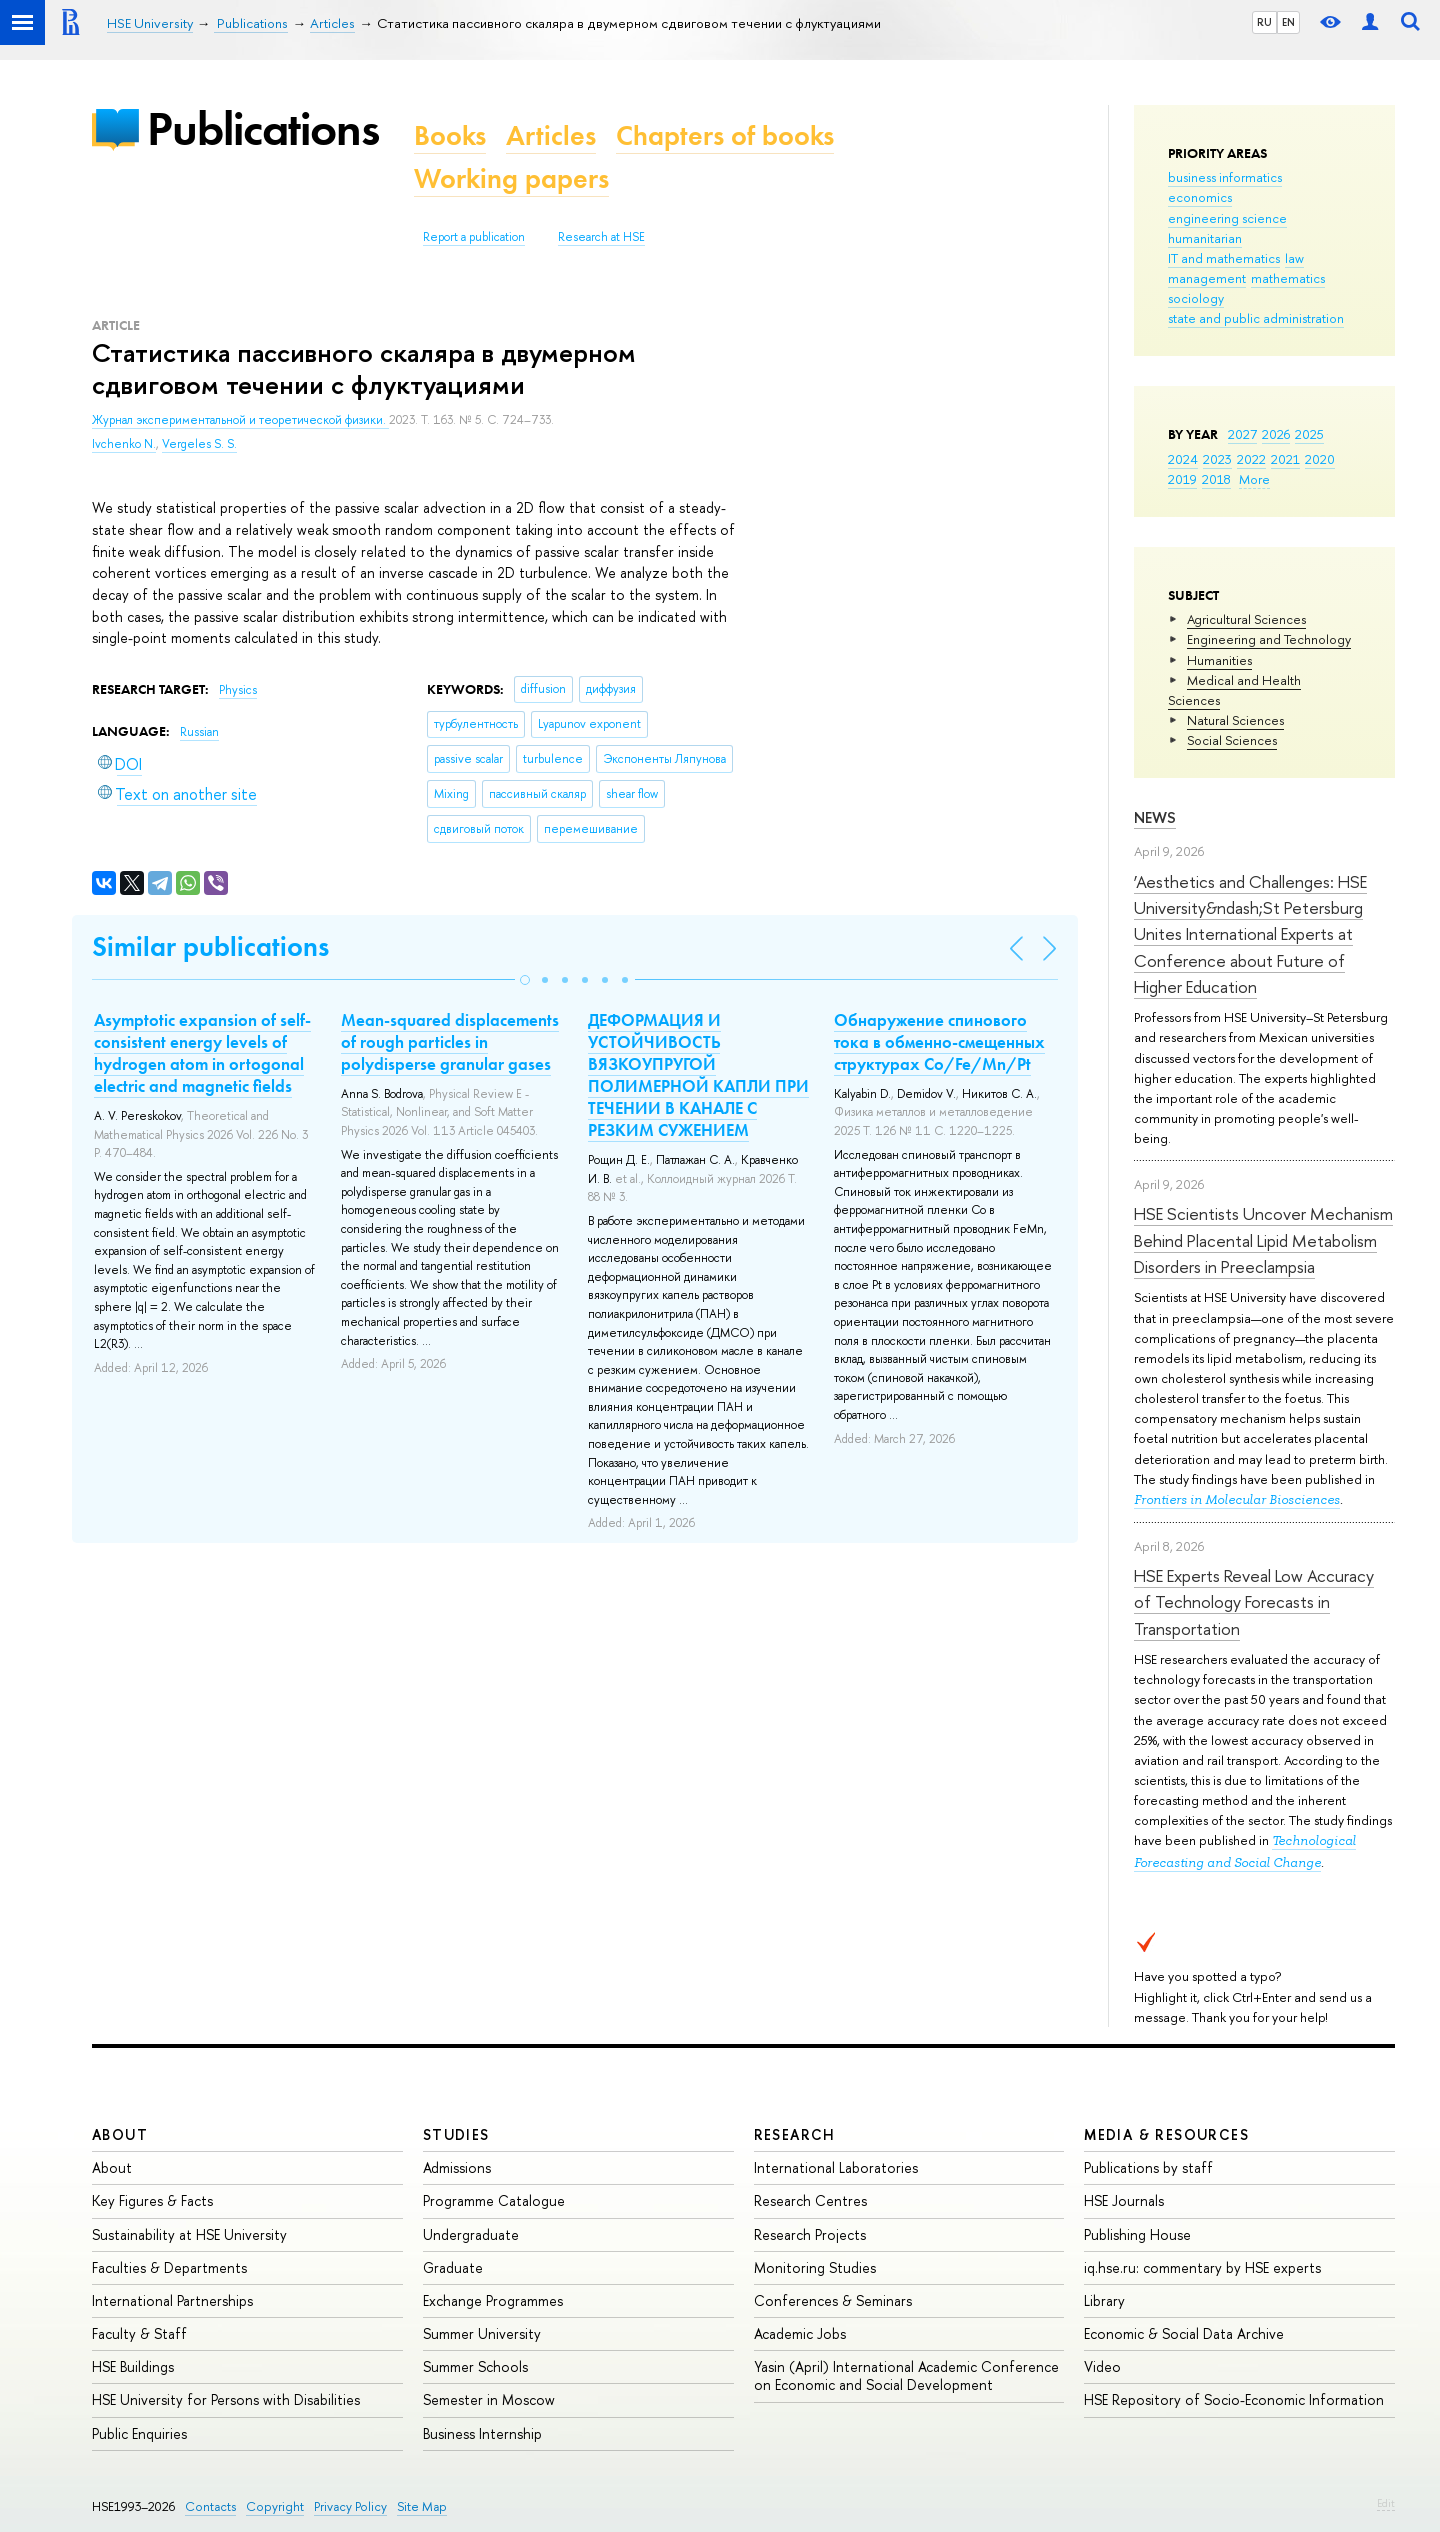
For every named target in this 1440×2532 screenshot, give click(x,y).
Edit (1386, 2503)
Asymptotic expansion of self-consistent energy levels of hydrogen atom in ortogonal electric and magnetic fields (202, 1053)
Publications (263, 128)
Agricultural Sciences (1246, 619)
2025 (1309, 434)
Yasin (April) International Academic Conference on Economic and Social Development (906, 2375)
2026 (1276, 434)
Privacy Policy (350, 2506)
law (1294, 258)
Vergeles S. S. (199, 444)
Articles (551, 135)
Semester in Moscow (489, 2399)
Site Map (422, 2506)
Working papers (511, 178)
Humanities (1219, 660)
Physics (238, 690)
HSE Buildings (133, 2366)
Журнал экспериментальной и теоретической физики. (240, 420)
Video (1102, 2366)
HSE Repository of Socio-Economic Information (1234, 2399)
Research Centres (810, 2200)
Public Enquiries (139, 2433)
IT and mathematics (1224, 258)
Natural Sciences (1235, 720)
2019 (1182, 479)
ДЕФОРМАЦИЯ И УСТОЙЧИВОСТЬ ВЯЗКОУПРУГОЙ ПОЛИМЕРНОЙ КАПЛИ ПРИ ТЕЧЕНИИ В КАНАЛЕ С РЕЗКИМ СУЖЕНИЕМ (698, 1075)
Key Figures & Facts (152, 2200)
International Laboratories (836, 2167)
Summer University (482, 2333)
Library (1104, 2300)
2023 (1217, 459)
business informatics (1225, 177)
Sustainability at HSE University (189, 2234)
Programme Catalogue (494, 2200)
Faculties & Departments (169, 2267)
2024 (1183, 459)
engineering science (1227, 218)
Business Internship (482, 2433)
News (1155, 817)
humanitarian (1205, 238)
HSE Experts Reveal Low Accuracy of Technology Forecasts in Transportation (1254, 1602)
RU (1264, 22)
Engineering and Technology (1269, 639)
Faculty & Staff (139, 2333)
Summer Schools (475, 2366)
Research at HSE (601, 237)
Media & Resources (1166, 2134)
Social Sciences (1232, 740)
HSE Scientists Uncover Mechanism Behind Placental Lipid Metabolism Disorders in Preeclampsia (1263, 1240)
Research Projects (810, 2234)
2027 (1242, 434)
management (1207, 278)
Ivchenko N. (124, 444)
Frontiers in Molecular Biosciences (1237, 1499)
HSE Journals (1124, 2200)
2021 (1285, 459)
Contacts (210, 2506)
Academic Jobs (800, 2333)
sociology (1196, 298)
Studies (456, 2134)
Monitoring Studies (815, 2267)
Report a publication (474, 237)
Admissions (457, 2167)
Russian (199, 732)
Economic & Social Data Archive (1184, 2333)
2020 (1320, 459)
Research (795, 2134)
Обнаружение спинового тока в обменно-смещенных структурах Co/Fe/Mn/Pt (939, 1042)
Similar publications (210, 946)
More (1254, 479)
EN (1288, 22)
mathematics (1288, 278)
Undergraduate (471, 2234)
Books (450, 135)
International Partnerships (172, 2300)
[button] (525, 980)
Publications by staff (1148, 2167)
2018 (1216, 479)
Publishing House (1137, 2234)
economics (1200, 197)
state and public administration (1256, 318)
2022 (1251, 459)
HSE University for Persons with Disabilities (226, 2399)
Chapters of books (725, 135)
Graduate (453, 2267)
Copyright (275, 2506)
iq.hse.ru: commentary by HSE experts (1202, 2267)
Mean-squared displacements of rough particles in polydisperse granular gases (450, 1042)
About (120, 2134)
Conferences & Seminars (833, 2300)
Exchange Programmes (493, 2300)
